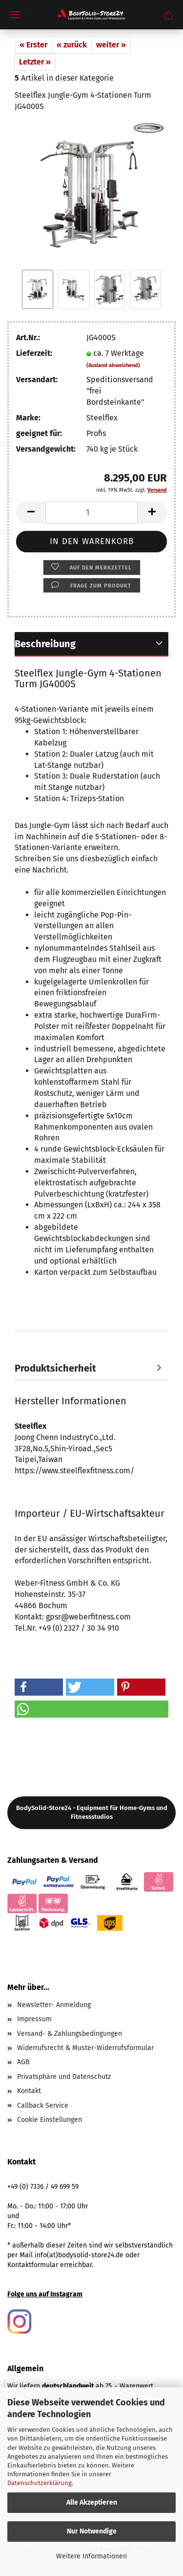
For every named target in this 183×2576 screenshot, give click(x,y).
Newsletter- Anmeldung (54, 2005)
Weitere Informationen (91, 2556)
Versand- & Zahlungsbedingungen (69, 2034)
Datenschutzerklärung (39, 2483)
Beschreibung (45, 644)
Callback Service (42, 2105)
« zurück (72, 44)
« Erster (33, 44)
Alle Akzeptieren (91, 2502)
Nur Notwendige (92, 2531)
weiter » (111, 44)
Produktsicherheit (55, 1368)
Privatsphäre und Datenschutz (64, 2077)
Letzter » (35, 61)
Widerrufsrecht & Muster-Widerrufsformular (85, 2048)
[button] (30, 513)
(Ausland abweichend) (113, 365)
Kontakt (29, 2091)
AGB (23, 2062)
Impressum (34, 2019)
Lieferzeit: (34, 353)
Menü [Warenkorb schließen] (14, 14)
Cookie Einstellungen (49, 2120)
